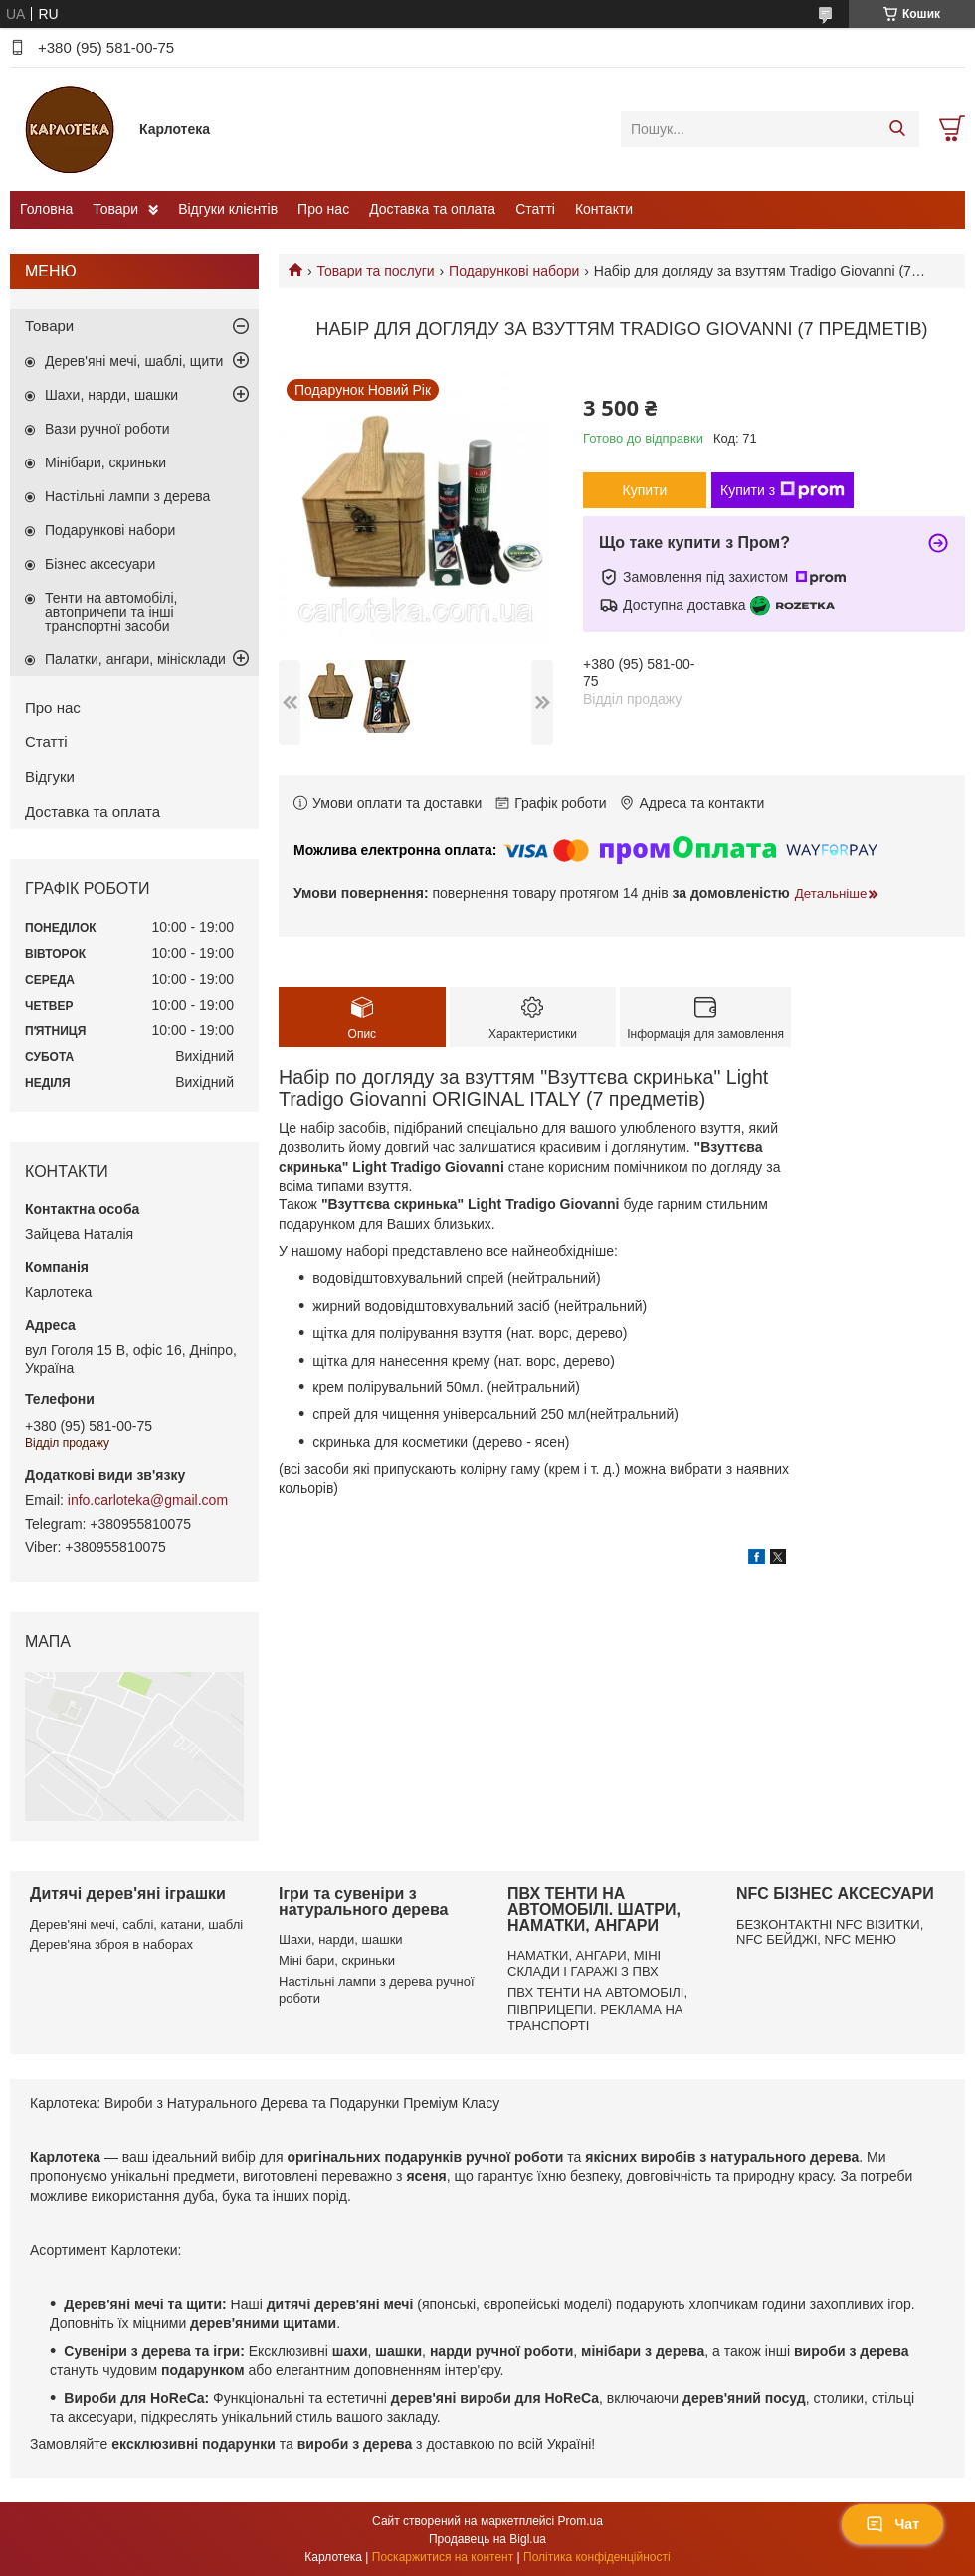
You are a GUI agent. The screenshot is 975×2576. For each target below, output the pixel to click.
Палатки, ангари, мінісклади (135, 659)
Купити (645, 490)
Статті (535, 209)
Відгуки (50, 776)
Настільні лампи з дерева (127, 496)
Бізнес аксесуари (100, 564)
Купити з (782, 490)
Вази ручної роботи (107, 429)
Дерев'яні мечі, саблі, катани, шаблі (136, 1924)
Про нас (323, 209)
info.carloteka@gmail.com (148, 1500)
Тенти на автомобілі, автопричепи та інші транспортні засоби (111, 612)
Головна (46, 209)
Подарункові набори (514, 270)
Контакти (604, 209)
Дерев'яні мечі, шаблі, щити (134, 361)
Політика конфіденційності (597, 2557)
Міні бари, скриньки (337, 1960)
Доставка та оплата (432, 209)
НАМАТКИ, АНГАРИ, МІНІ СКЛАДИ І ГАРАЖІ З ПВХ (584, 1963)
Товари (115, 209)
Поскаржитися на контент (442, 2557)
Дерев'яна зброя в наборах (111, 1944)
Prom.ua (580, 2521)
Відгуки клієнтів (228, 209)
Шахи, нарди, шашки (111, 395)
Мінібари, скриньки (105, 462)
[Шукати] (897, 129)
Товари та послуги (375, 270)
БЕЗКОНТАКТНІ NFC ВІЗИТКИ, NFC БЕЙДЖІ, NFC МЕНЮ (829, 1932)
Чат (892, 2524)
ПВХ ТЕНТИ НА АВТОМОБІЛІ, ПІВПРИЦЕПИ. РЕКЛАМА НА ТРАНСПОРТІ (597, 2009)
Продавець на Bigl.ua (487, 2539)
